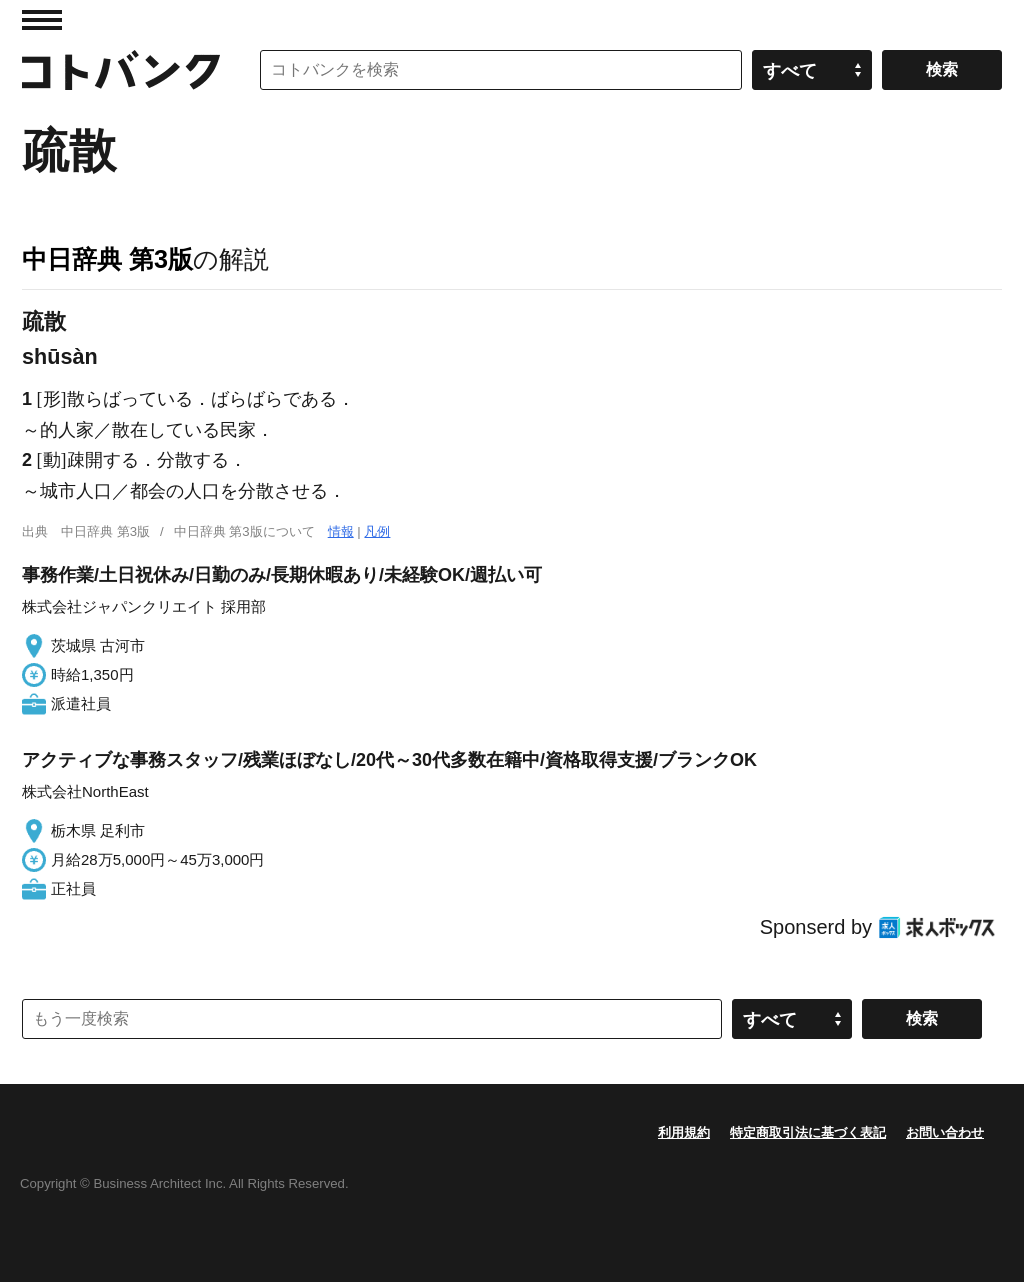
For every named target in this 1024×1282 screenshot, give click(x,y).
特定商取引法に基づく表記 (808, 1132)
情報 (341, 531)
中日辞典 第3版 (107, 259)
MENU (42, 20)
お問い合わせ (945, 1132)
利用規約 (684, 1132)
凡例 (377, 531)
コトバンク (121, 70)
